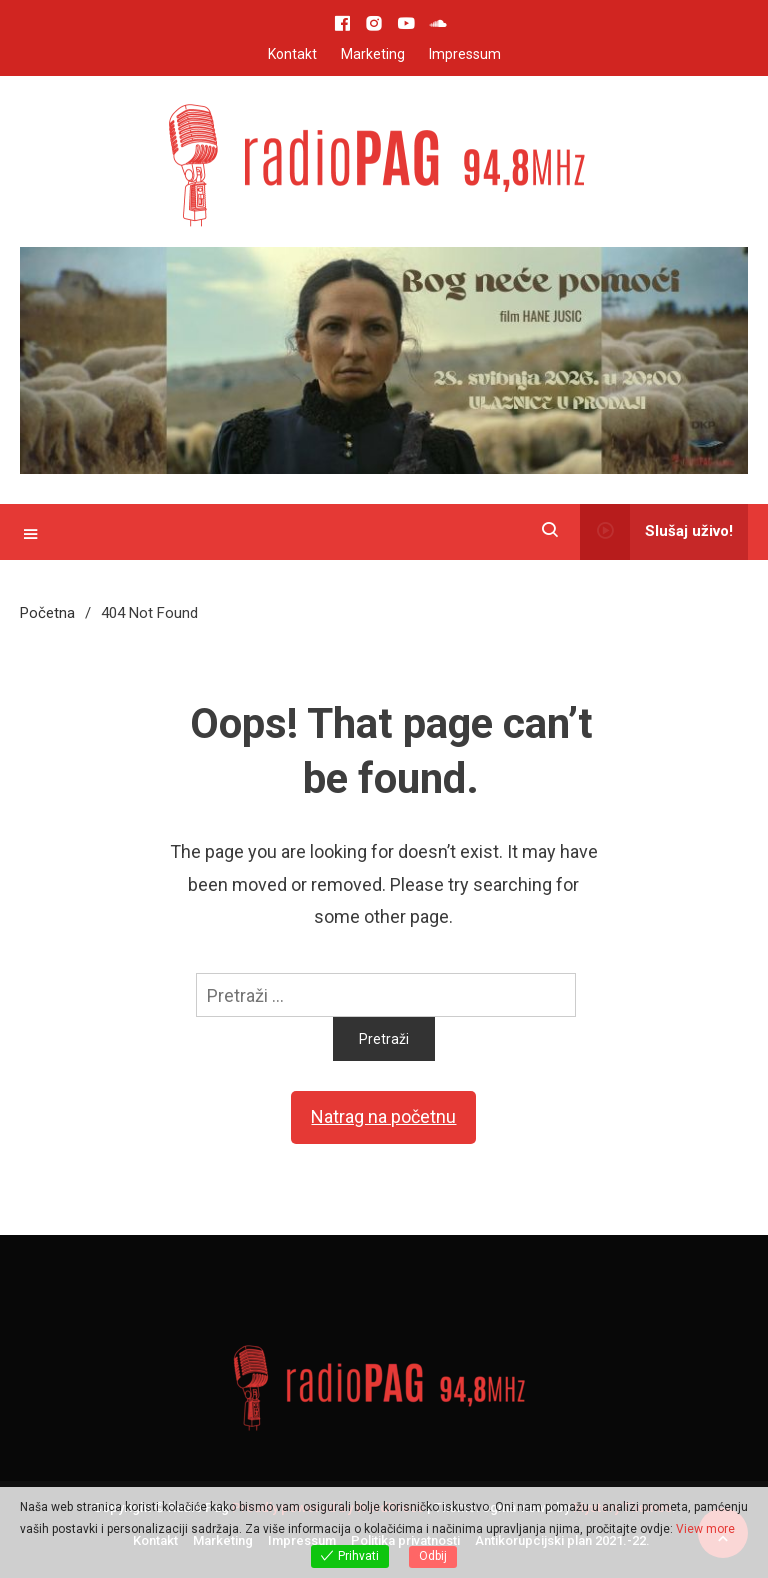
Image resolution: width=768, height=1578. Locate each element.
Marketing (373, 54)
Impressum (465, 54)
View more (705, 1529)
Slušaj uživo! (656, 532)
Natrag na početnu (383, 1116)
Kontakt (292, 54)
